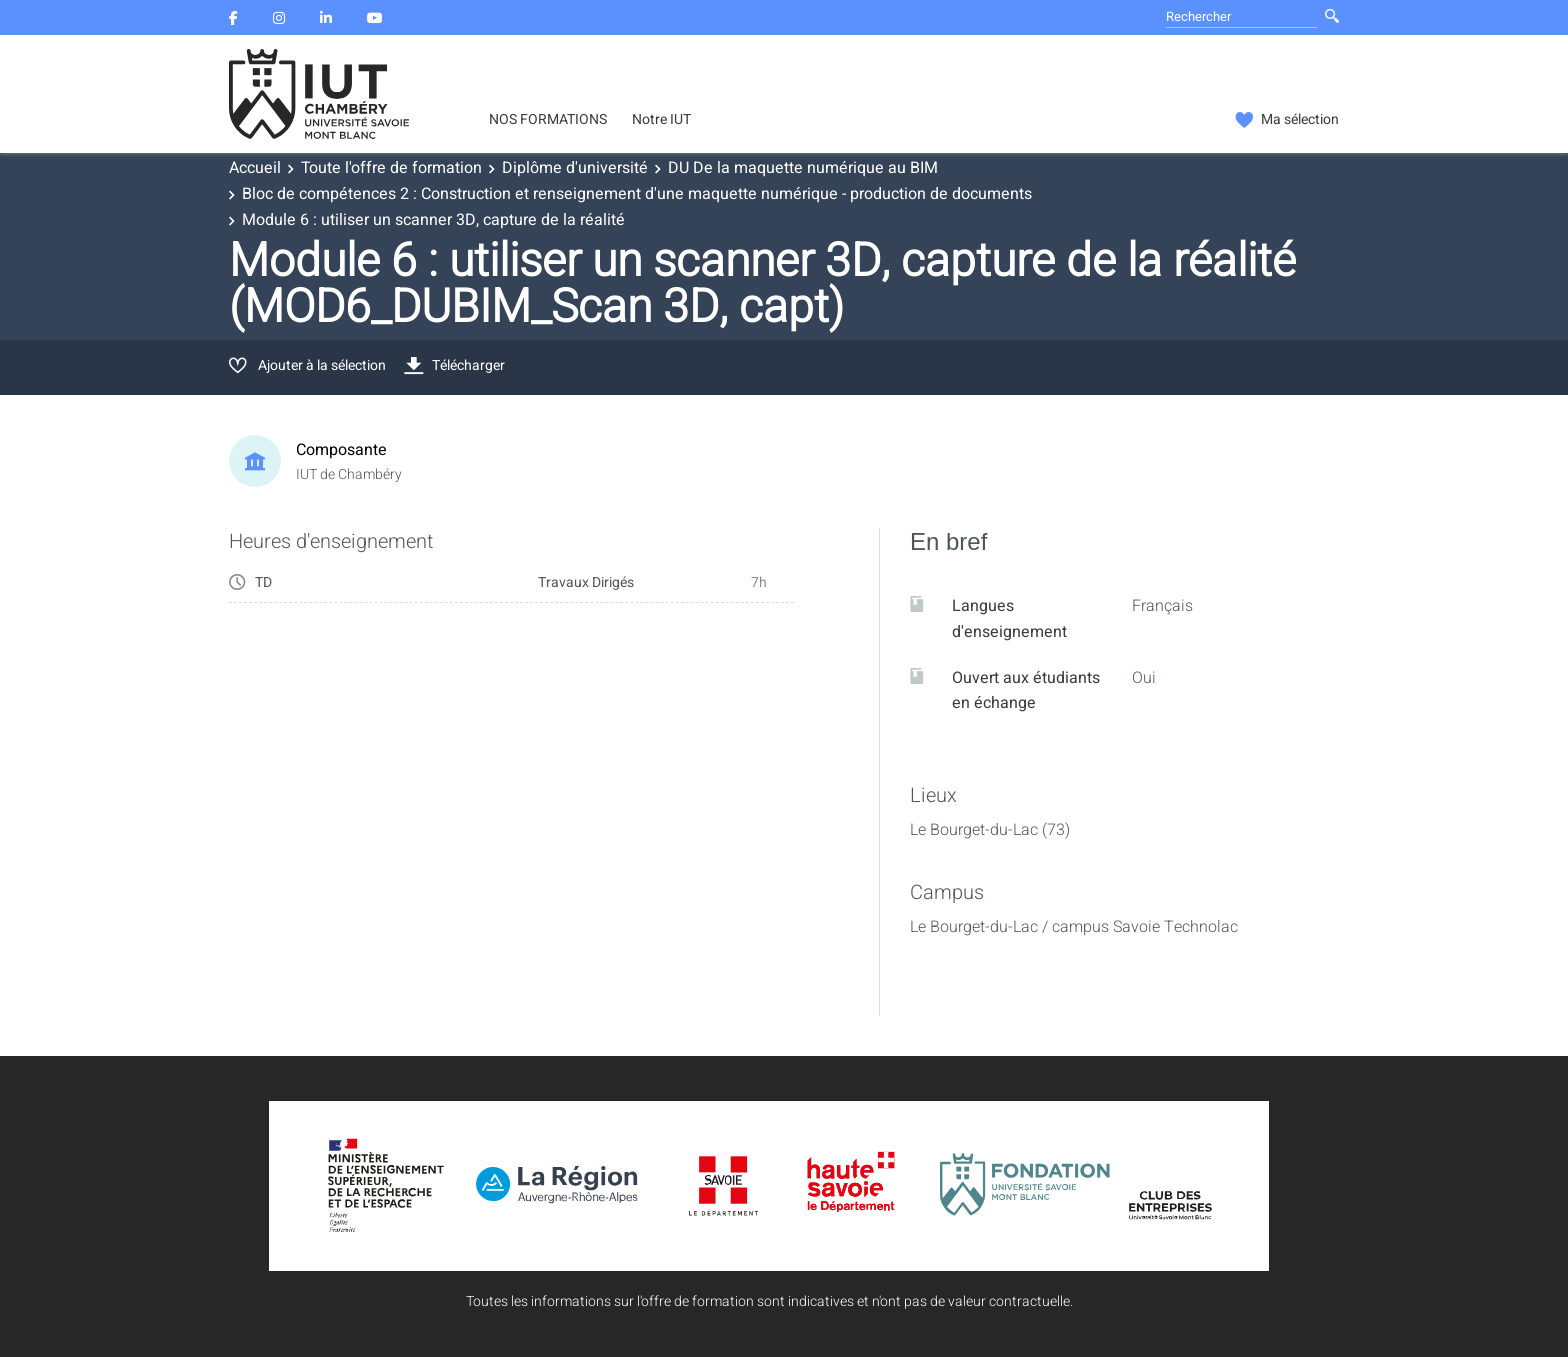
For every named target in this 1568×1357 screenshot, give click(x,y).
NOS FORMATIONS (548, 120)
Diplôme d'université (575, 168)
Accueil (255, 168)
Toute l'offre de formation (391, 168)
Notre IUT (661, 120)
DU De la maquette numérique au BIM (803, 168)
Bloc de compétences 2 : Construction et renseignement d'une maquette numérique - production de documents (637, 194)
